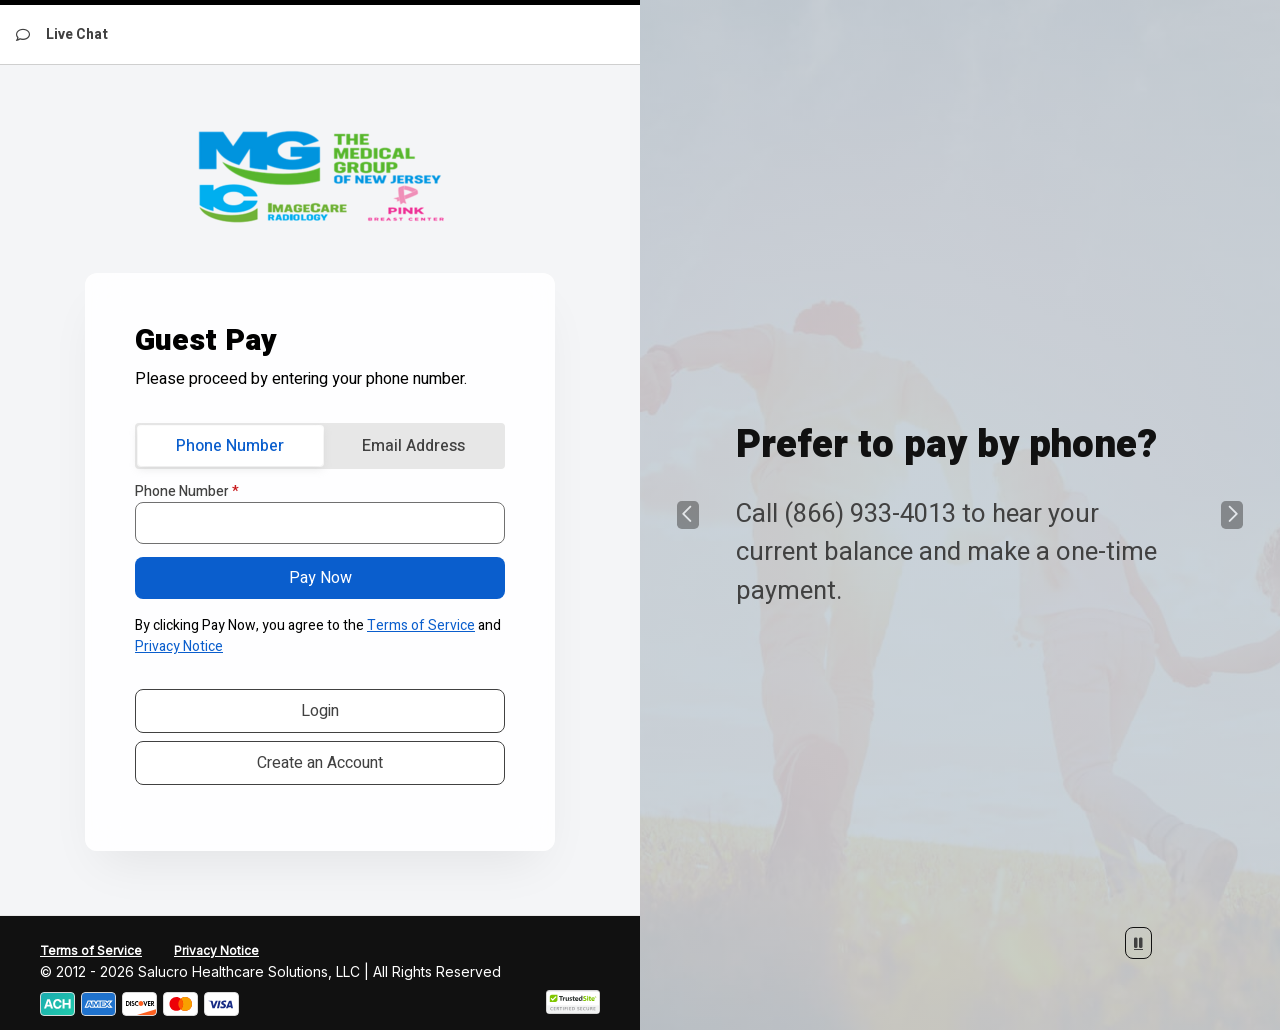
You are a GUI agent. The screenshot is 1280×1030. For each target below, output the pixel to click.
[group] (960, 515)
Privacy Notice (179, 646)
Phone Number (187, 492)
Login (320, 711)
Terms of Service (421, 625)
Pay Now (320, 578)
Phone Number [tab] (230, 446)
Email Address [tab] (413, 446)
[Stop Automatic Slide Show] (1138, 943)
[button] (688, 515)
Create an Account (320, 763)
